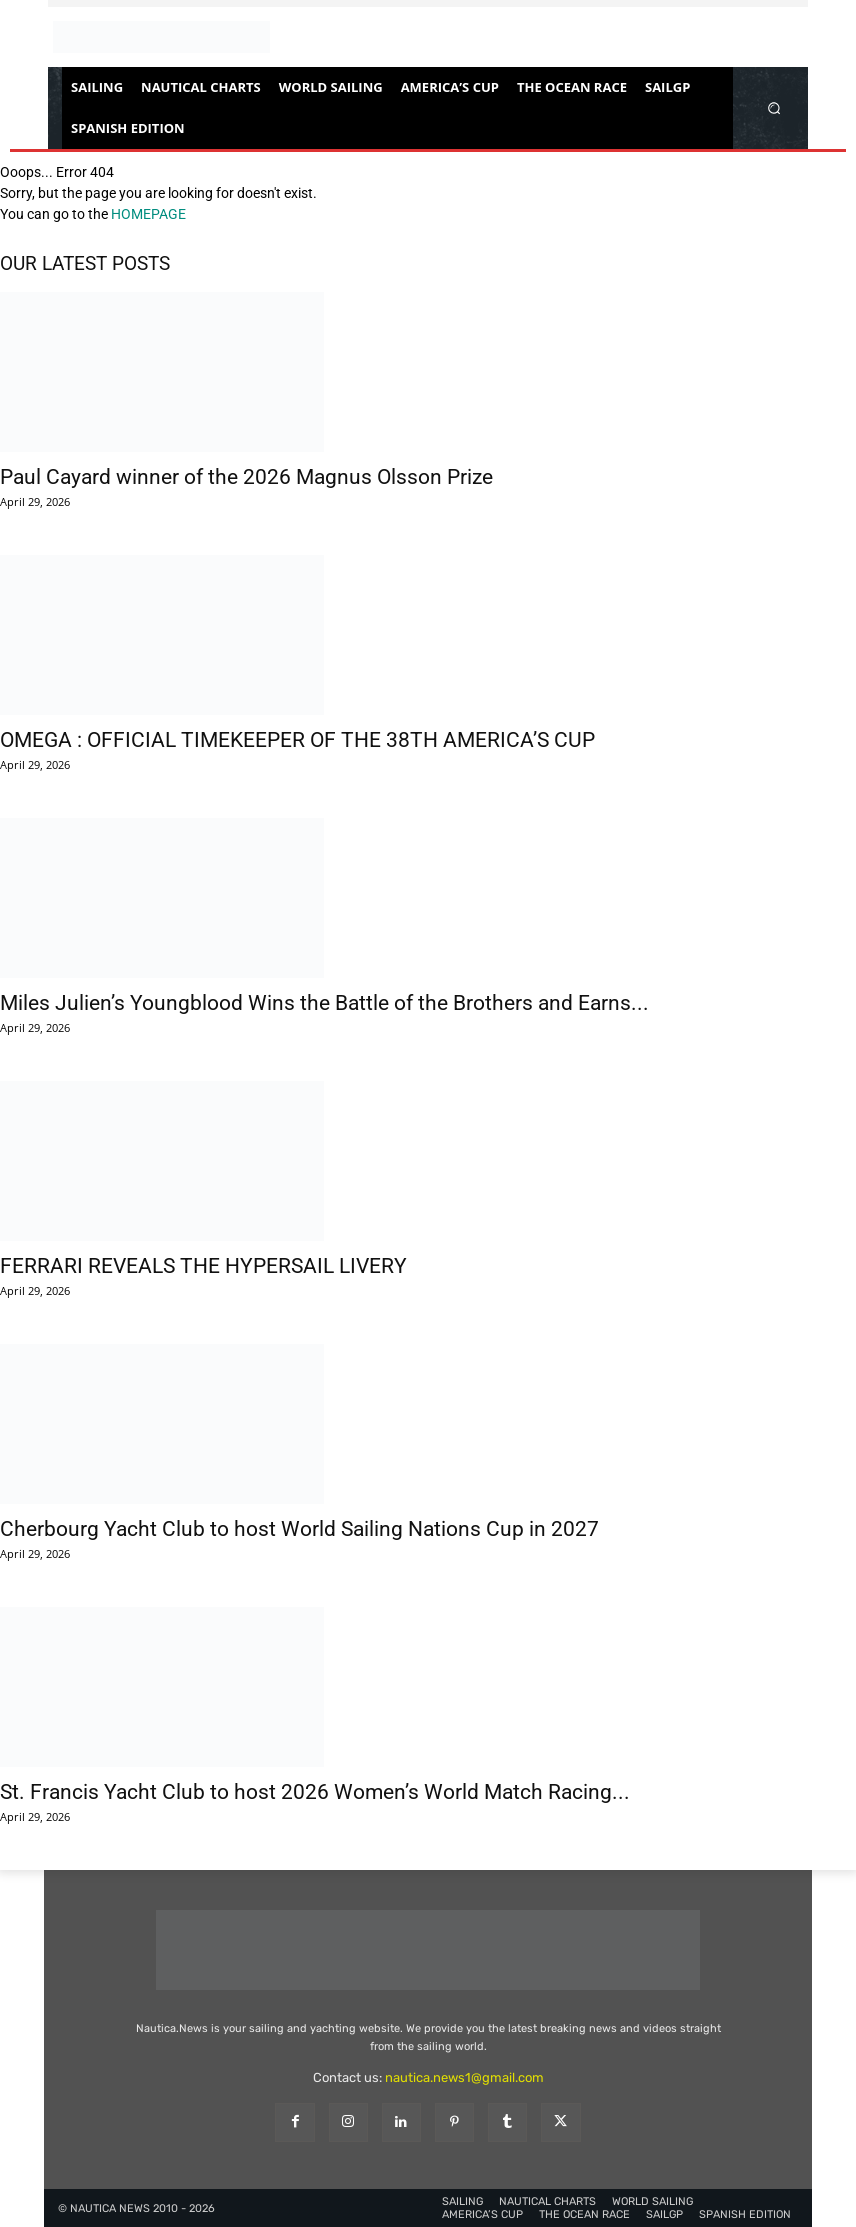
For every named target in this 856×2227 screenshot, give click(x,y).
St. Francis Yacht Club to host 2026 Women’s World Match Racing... (315, 1792)
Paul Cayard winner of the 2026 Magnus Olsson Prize (246, 477)
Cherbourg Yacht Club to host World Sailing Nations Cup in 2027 (299, 1529)
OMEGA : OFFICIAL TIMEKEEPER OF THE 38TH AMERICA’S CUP (297, 740)
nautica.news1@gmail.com (464, 2077)
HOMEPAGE (148, 214)
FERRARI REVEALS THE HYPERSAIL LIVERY (203, 1266)
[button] (774, 107)
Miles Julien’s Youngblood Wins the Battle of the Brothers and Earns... (324, 1003)
